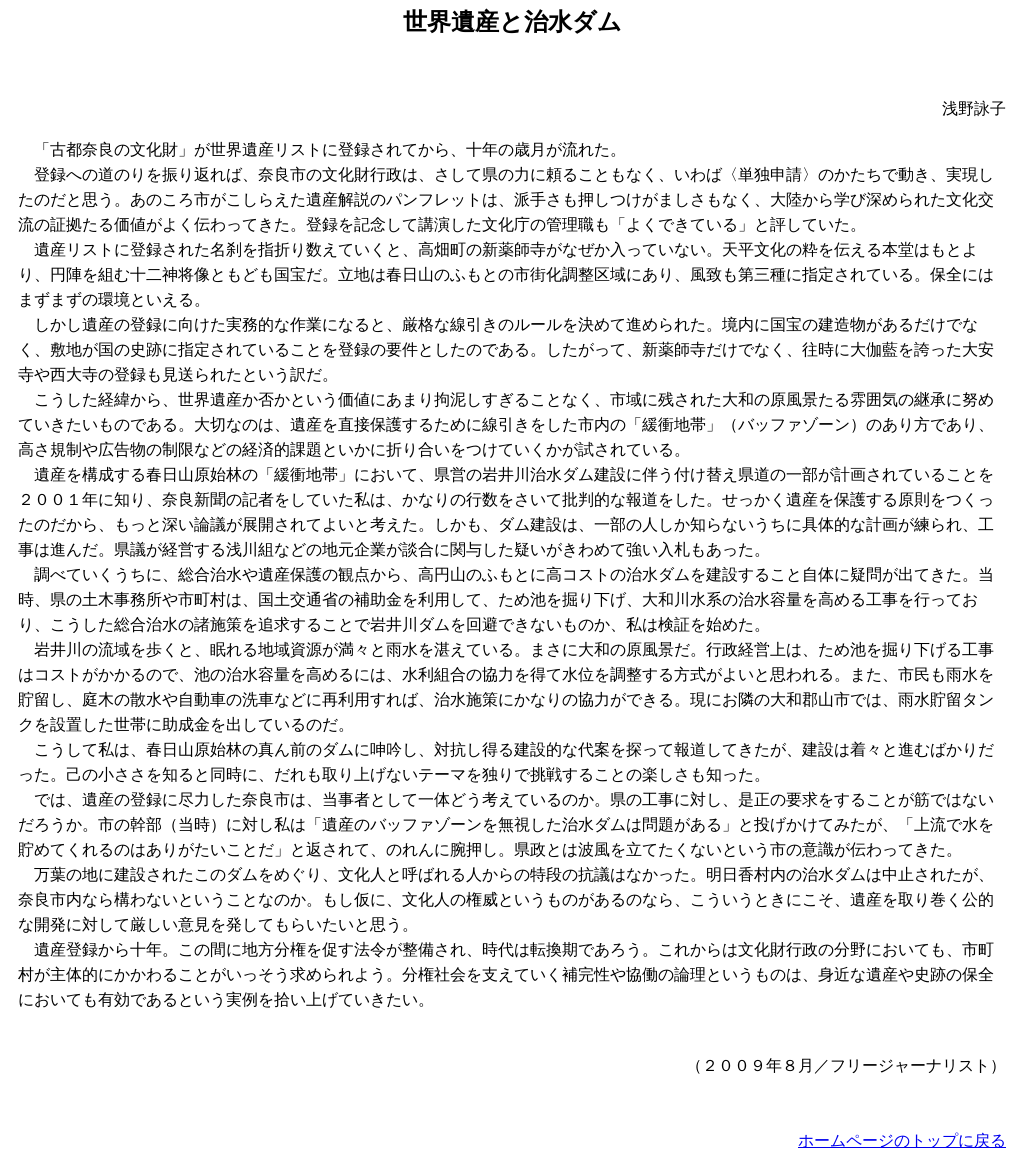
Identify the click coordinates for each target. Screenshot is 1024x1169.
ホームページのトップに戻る (902, 1140)
